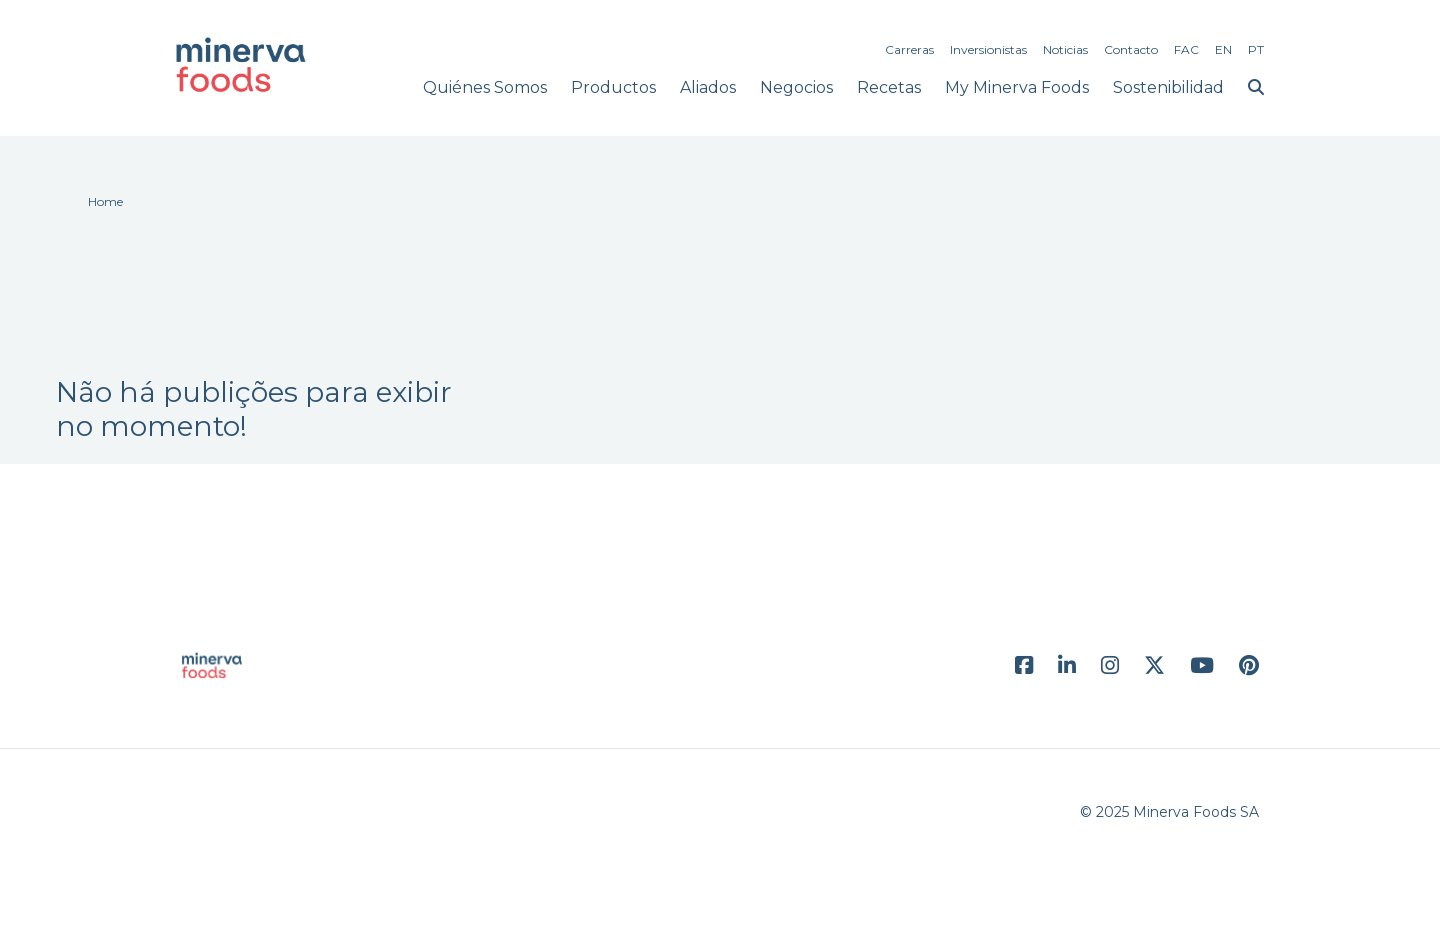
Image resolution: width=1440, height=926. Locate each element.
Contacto (1131, 49)
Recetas (889, 87)
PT (1256, 49)
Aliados (708, 87)
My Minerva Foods (1017, 87)
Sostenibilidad (1168, 87)
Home (105, 201)
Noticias (1065, 49)
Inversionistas (988, 49)
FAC (1186, 49)
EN (1223, 49)
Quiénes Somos (485, 87)
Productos (613, 87)
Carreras (909, 49)
